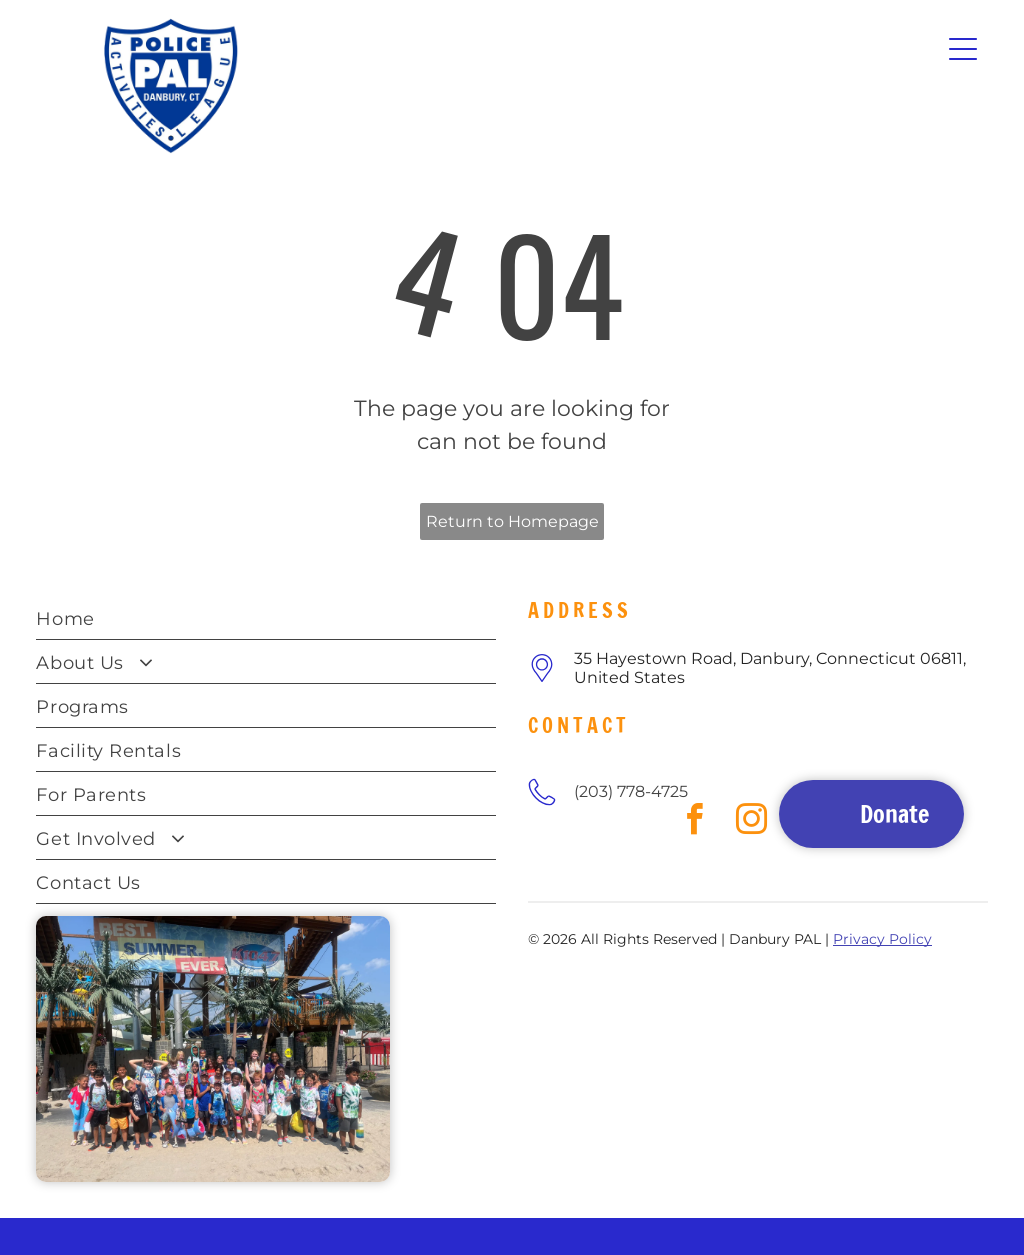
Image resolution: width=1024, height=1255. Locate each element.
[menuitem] (266, 618)
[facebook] (545, 865)
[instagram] (585, 865)
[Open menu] (963, 49)
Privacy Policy (882, 939)
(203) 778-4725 (631, 791)
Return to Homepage (512, 521)
